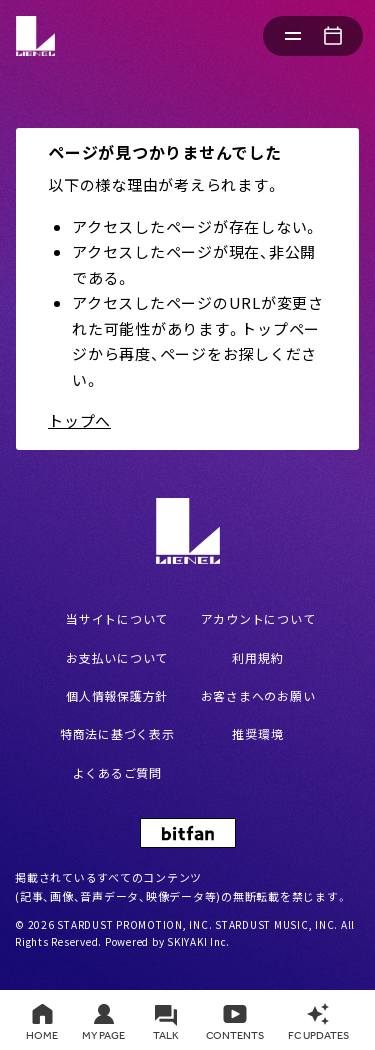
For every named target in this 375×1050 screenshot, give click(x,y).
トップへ (79, 420)
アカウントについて (258, 618)
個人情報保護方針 (117, 695)
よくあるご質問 (117, 772)
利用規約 (257, 657)
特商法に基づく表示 (117, 733)
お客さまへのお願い (258, 695)
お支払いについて (117, 657)
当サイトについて (117, 618)
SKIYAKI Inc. (198, 941)
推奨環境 (257, 733)
